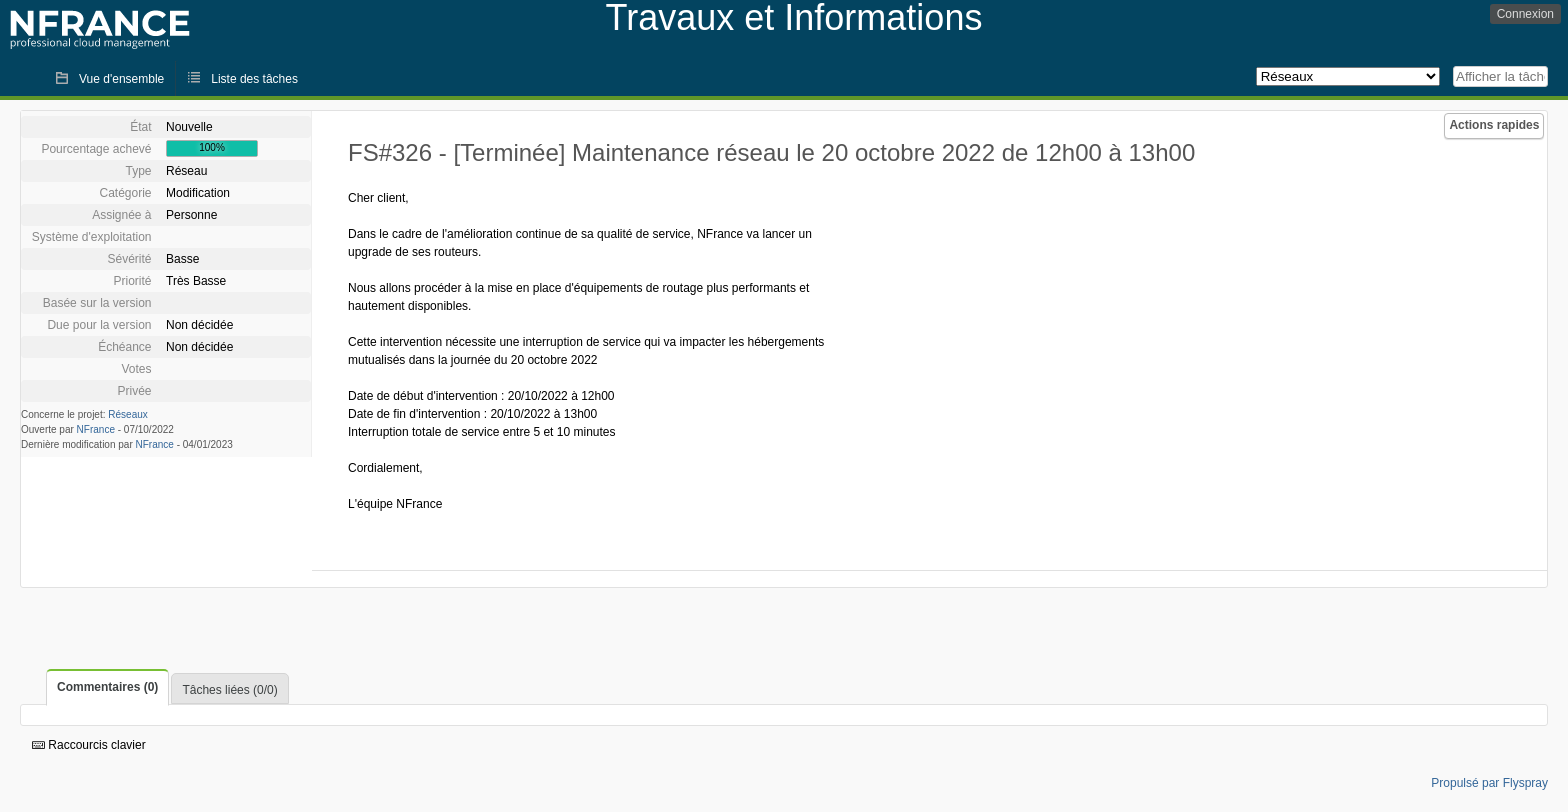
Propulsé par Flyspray (1489, 783)
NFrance (96, 429)
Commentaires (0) (107, 687)
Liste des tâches (254, 79)
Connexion (1525, 14)
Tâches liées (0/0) (229, 690)
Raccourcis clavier (89, 745)
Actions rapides (1494, 125)
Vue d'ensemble (121, 79)
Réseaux (127, 414)
